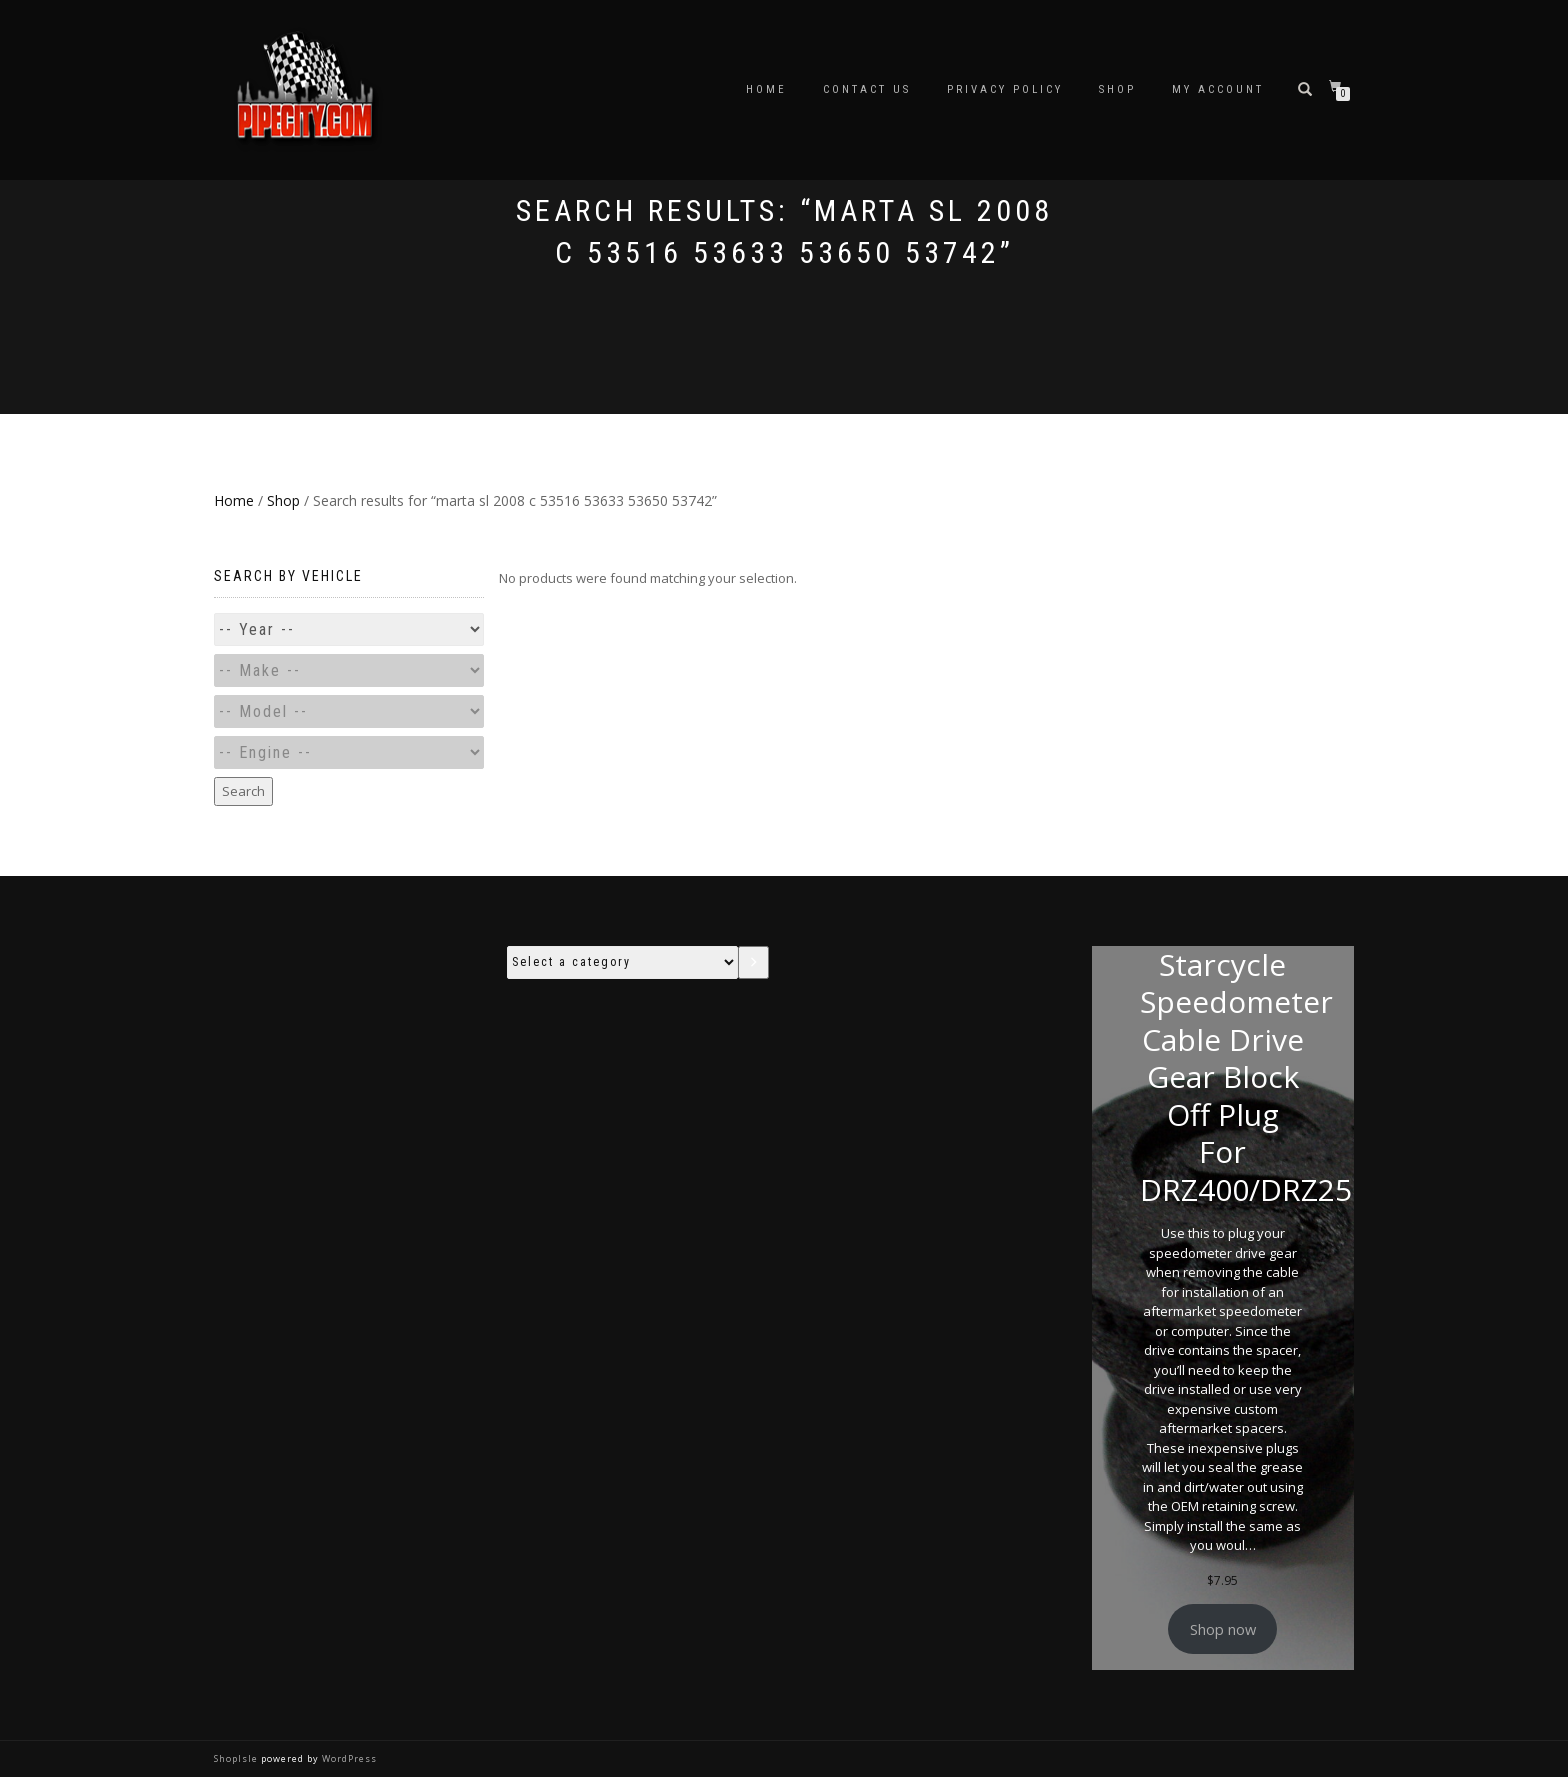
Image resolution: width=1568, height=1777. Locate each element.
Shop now (1223, 1629)
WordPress (348, 1758)
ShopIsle (237, 1758)
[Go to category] (753, 962)
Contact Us (867, 89)
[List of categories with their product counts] (623, 962)
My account (1218, 89)
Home (766, 89)
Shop (1117, 89)
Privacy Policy (1005, 89)
